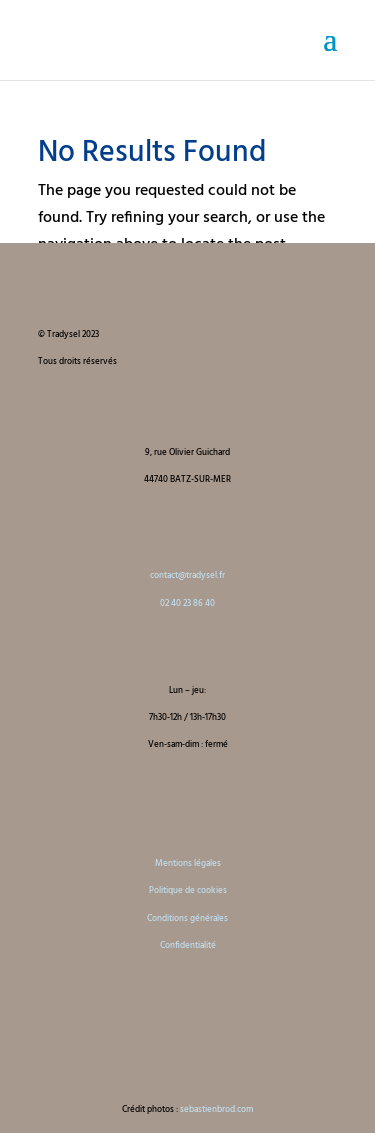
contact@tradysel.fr (187, 576)
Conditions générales (187, 919)
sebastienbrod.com (216, 1110)
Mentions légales (188, 864)
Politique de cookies (188, 891)
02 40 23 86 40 (187, 604)
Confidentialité (188, 946)
